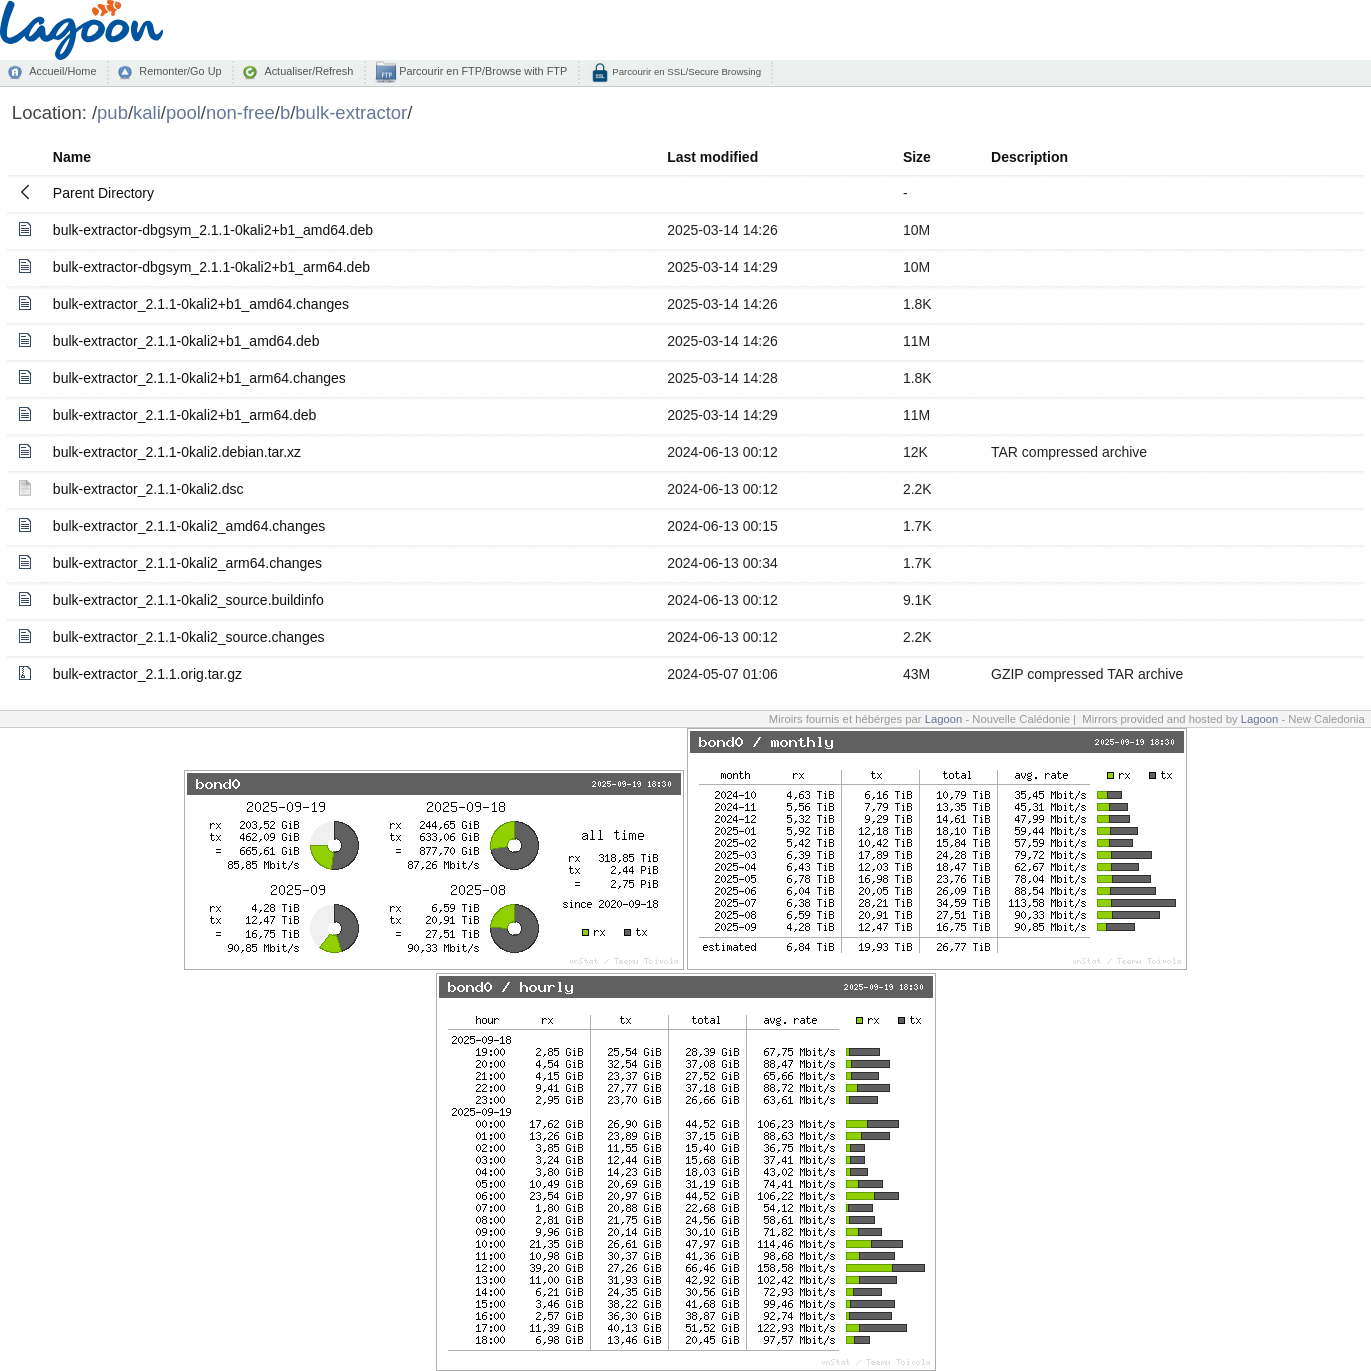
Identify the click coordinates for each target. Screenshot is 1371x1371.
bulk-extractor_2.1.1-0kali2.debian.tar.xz (177, 452)
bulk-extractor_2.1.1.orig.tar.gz (147, 674)
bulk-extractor (351, 112)
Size (917, 157)
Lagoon (944, 719)
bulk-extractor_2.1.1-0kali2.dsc (148, 489)
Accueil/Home (62, 71)
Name (72, 157)
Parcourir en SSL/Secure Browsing (685, 71)
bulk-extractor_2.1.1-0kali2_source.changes (189, 637)
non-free (240, 112)
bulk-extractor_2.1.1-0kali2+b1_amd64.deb (186, 341)
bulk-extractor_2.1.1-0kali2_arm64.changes (187, 563)
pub (112, 112)
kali (147, 112)
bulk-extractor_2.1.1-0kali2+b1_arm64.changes (199, 378)
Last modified (712, 157)
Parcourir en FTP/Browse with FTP (481, 71)
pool (183, 112)
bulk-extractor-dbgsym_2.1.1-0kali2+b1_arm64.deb (211, 267)
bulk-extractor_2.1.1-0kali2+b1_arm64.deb (184, 415)
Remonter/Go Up (180, 71)
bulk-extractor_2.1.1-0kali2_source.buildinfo (188, 600)
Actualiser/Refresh (308, 71)
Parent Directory (103, 193)
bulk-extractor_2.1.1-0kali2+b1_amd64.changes (201, 304)
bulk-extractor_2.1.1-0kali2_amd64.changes (189, 526)
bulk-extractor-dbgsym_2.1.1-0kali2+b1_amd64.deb (213, 230)
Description (1029, 157)
